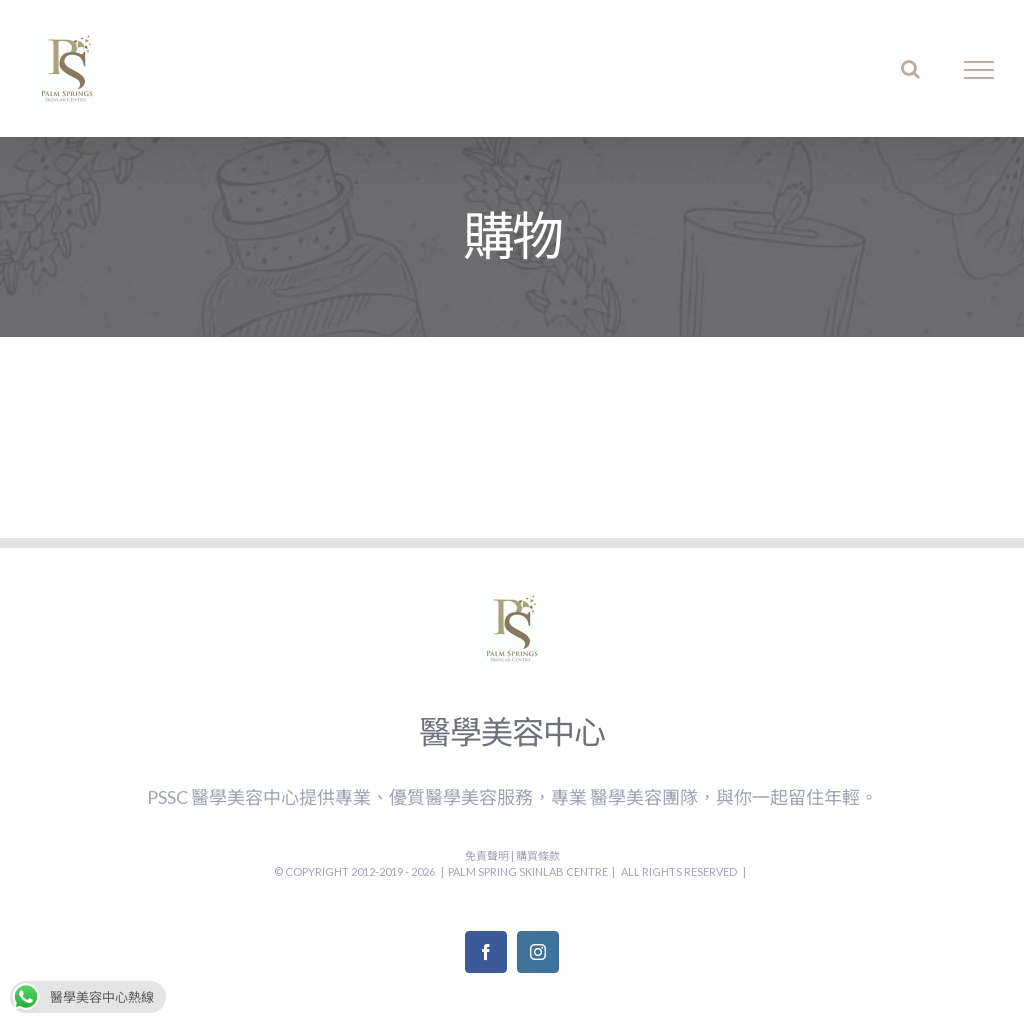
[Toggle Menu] (979, 70)
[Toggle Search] (910, 69)
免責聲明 (488, 855)
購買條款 (538, 855)
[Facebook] (486, 952)
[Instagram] (538, 952)
